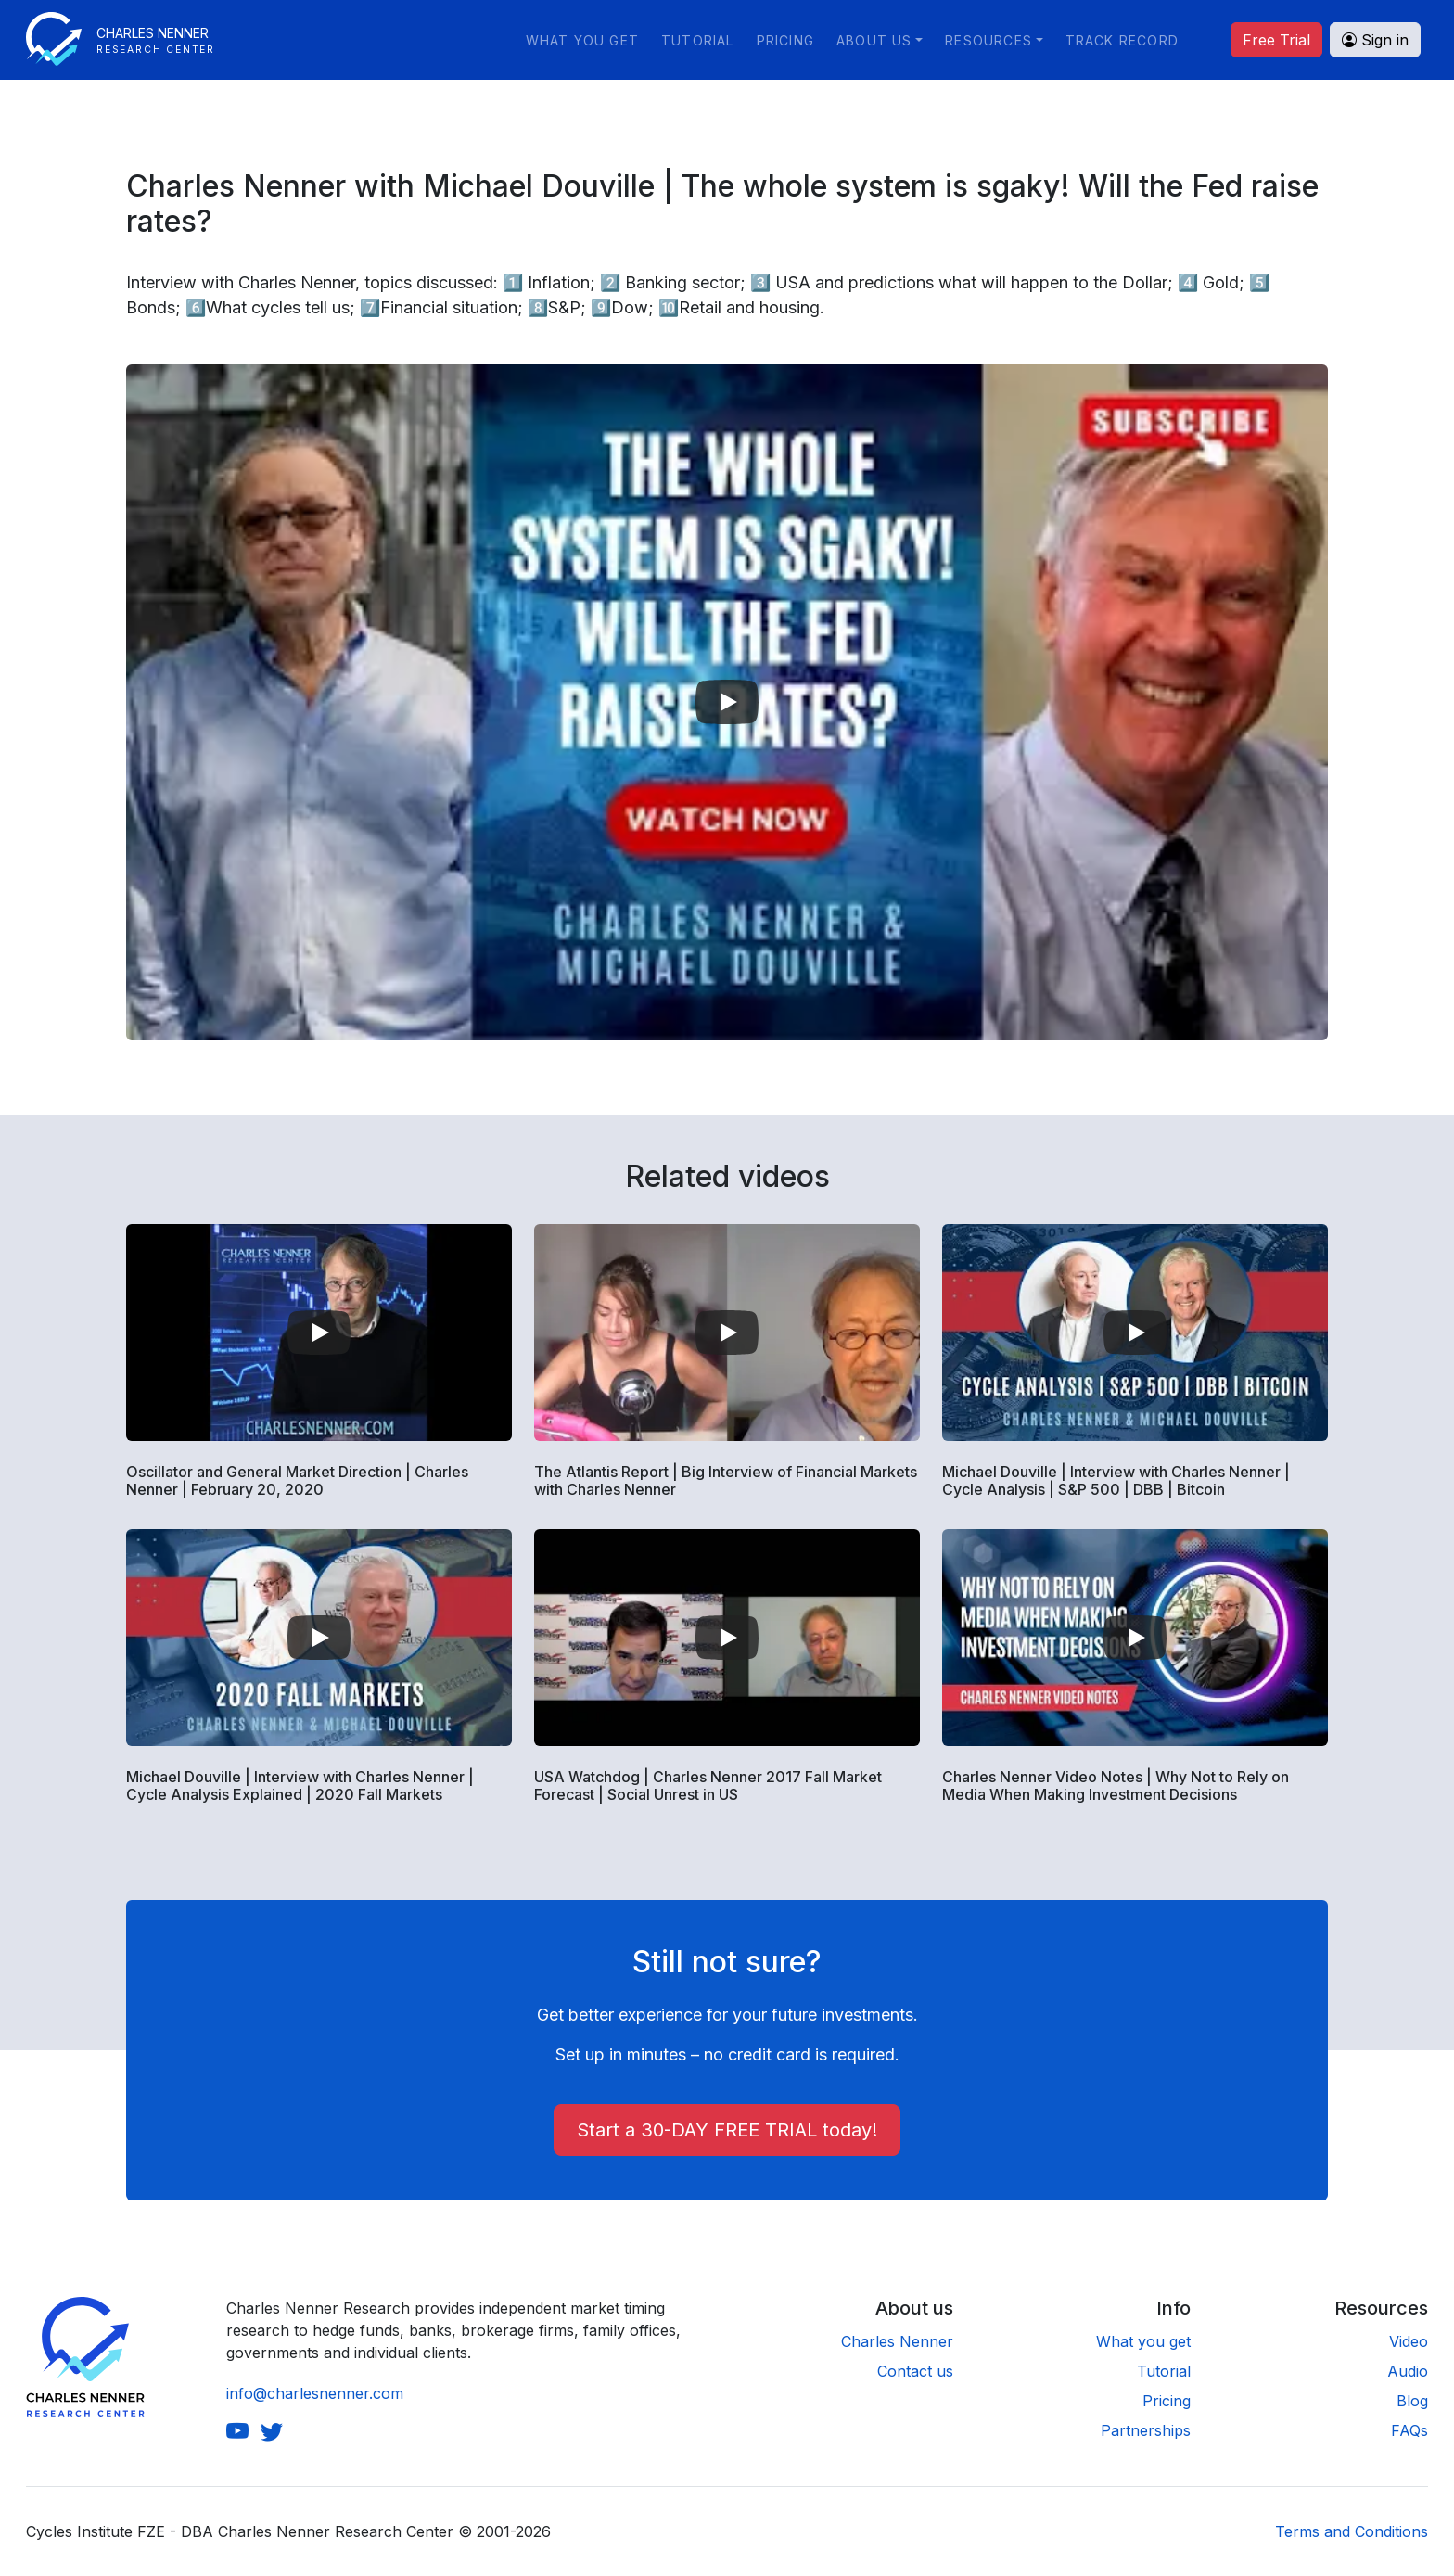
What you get (582, 40)
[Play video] (727, 702)
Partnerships (1146, 2430)
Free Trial (1276, 40)
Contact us (915, 2371)
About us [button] (874, 40)
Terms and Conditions (1351, 2531)
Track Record (1122, 40)
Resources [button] (988, 40)
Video (1408, 2341)
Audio (1407, 2371)
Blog (1412, 2400)
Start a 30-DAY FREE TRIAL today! (727, 2130)
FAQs (1409, 2430)
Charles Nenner (897, 2341)
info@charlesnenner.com (314, 2393)
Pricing (785, 40)
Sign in (1375, 40)
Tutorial (697, 40)
